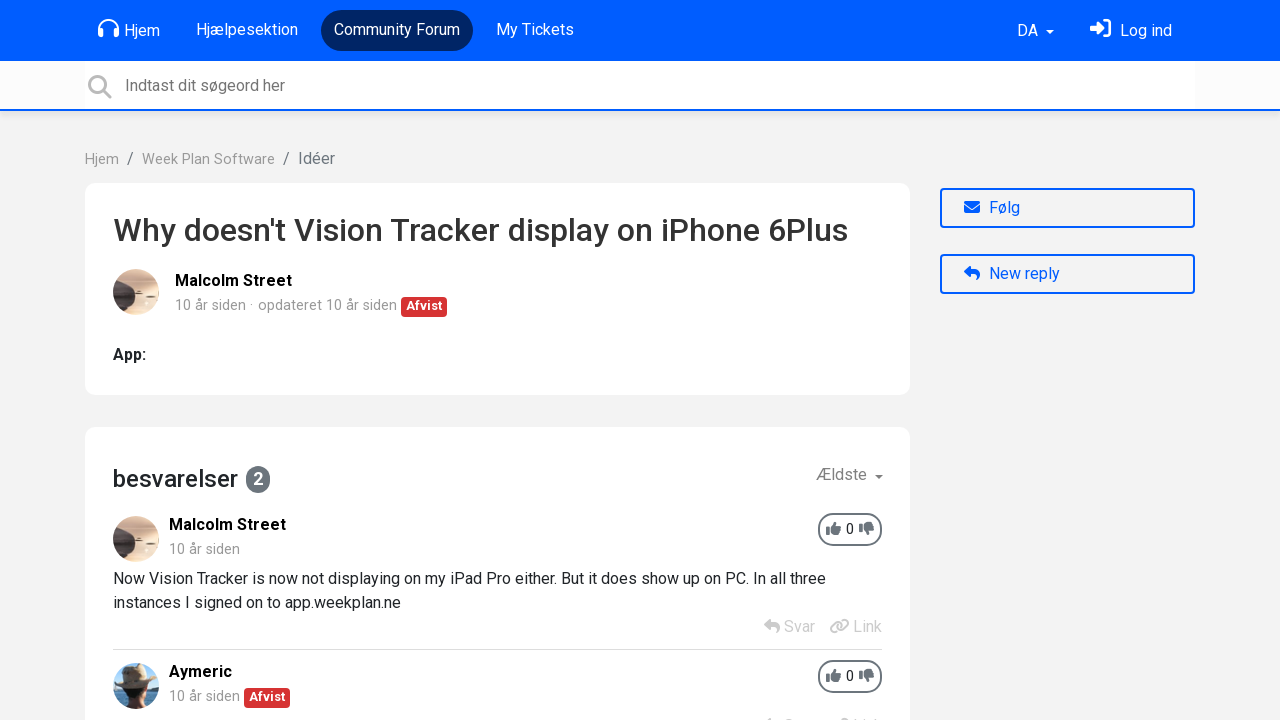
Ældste (843, 474)
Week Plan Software (208, 159)
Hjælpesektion (247, 29)
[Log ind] (1131, 30)
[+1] (833, 529)
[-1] (866, 529)
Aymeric (200, 671)
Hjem (129, 29)
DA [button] (1029, 30)
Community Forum (397, 29)
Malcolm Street (233, 280)
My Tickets (535, 29)
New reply (1012, 273)
